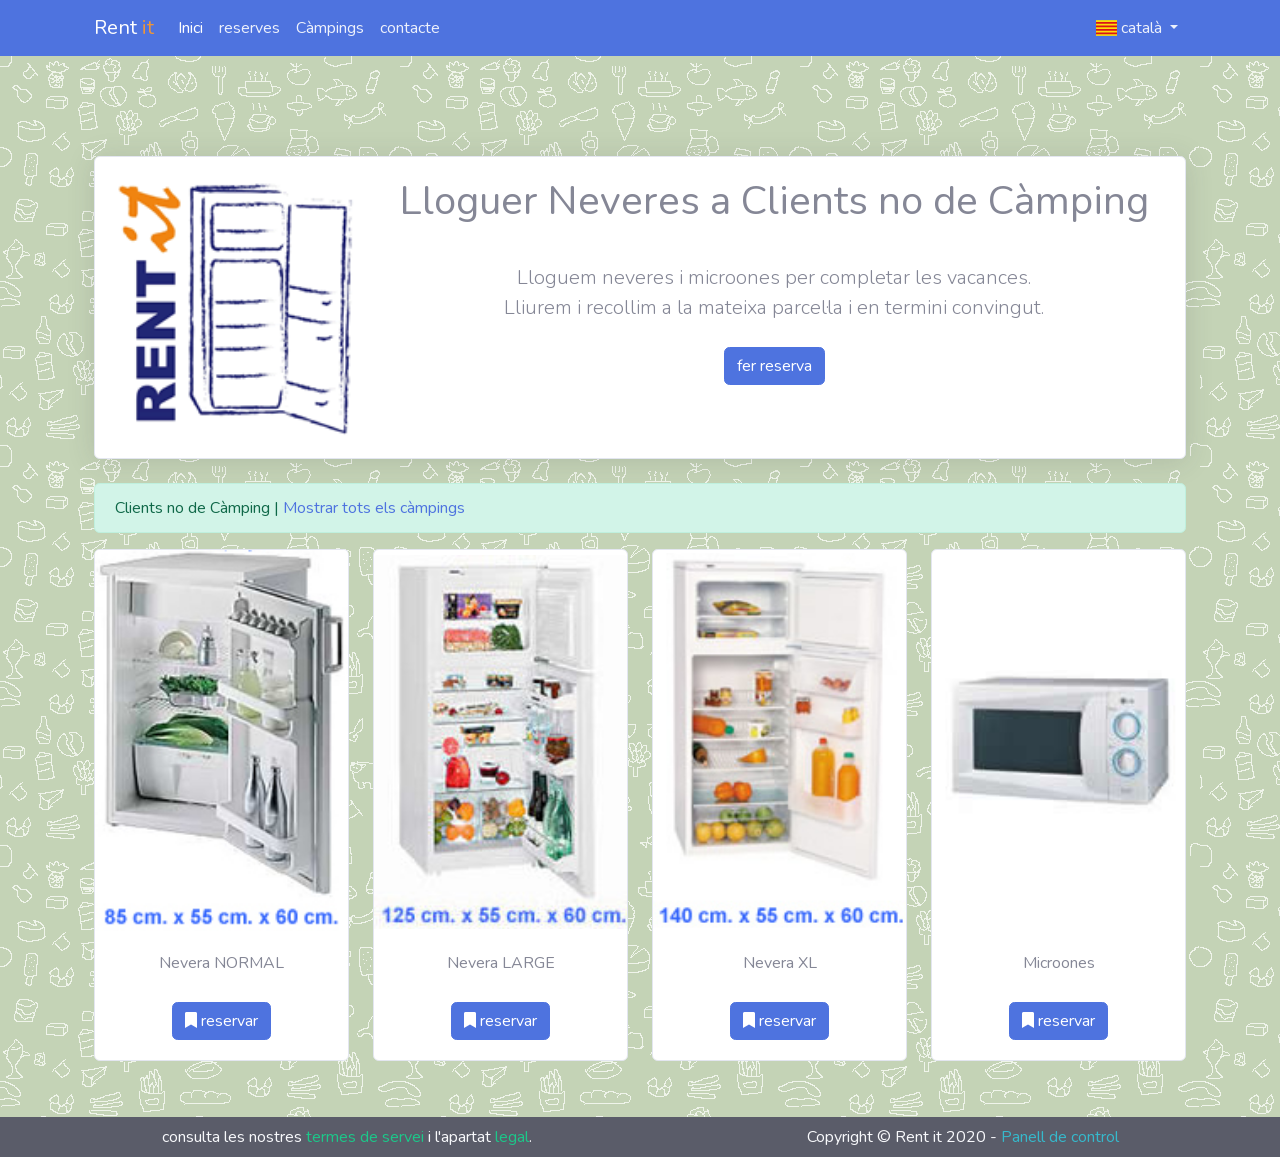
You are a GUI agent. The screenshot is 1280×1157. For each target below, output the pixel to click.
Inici (190, 28)
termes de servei (365, 1137)
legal (512, 1137)
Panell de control (1060, 1137)
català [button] (1131, 28)
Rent (124, 27)
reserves (249, 28)
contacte (410, 28)
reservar (221, 1021)
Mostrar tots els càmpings (374, 508)
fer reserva (774, 366)
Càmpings (330, 28)
